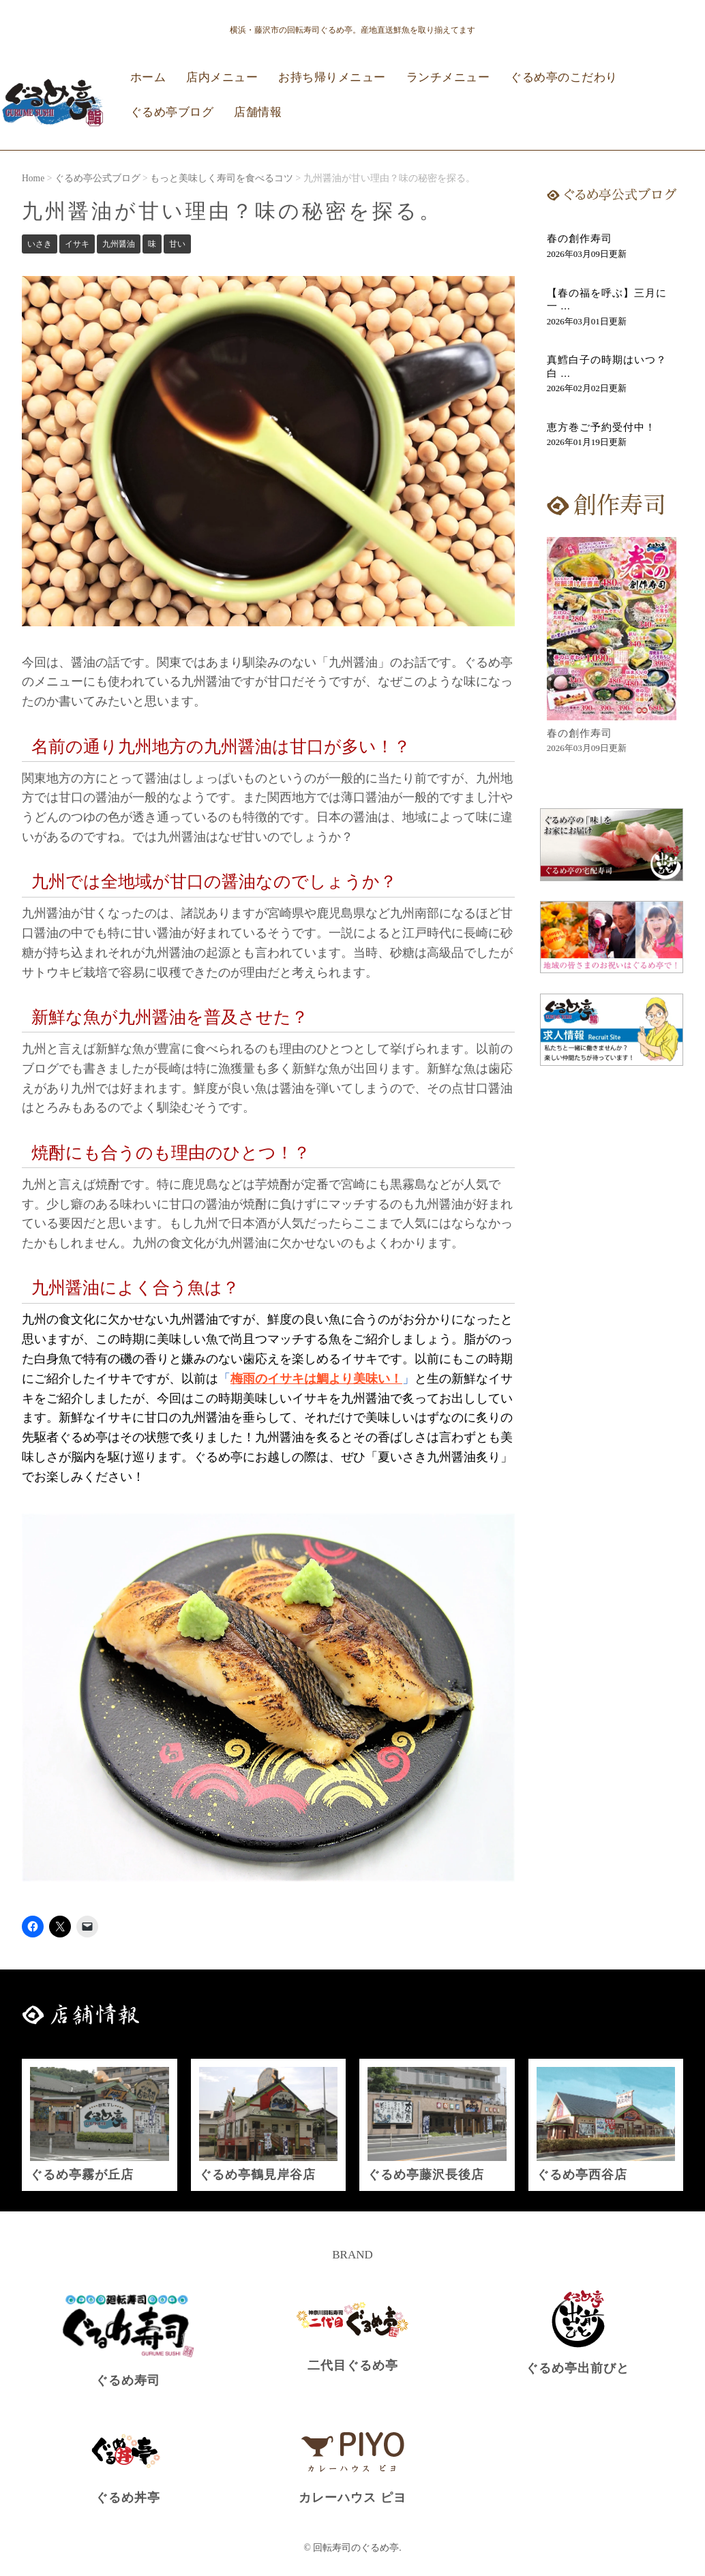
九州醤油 (118, 244)
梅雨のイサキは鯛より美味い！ (316, 1378)
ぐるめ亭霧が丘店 (82, 2174)
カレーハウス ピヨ (352, 2497)
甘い (177, 244)
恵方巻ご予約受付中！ (601, 427)
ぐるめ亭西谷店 (582, 2174)
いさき (39, 244)
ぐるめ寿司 (127, 2380)
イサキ (77, 244)
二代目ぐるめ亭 (353, 2365)
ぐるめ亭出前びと (577, 2368)
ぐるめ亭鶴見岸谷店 (257, 2174)
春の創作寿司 (579, 238)
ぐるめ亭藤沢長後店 (426, 2174)
